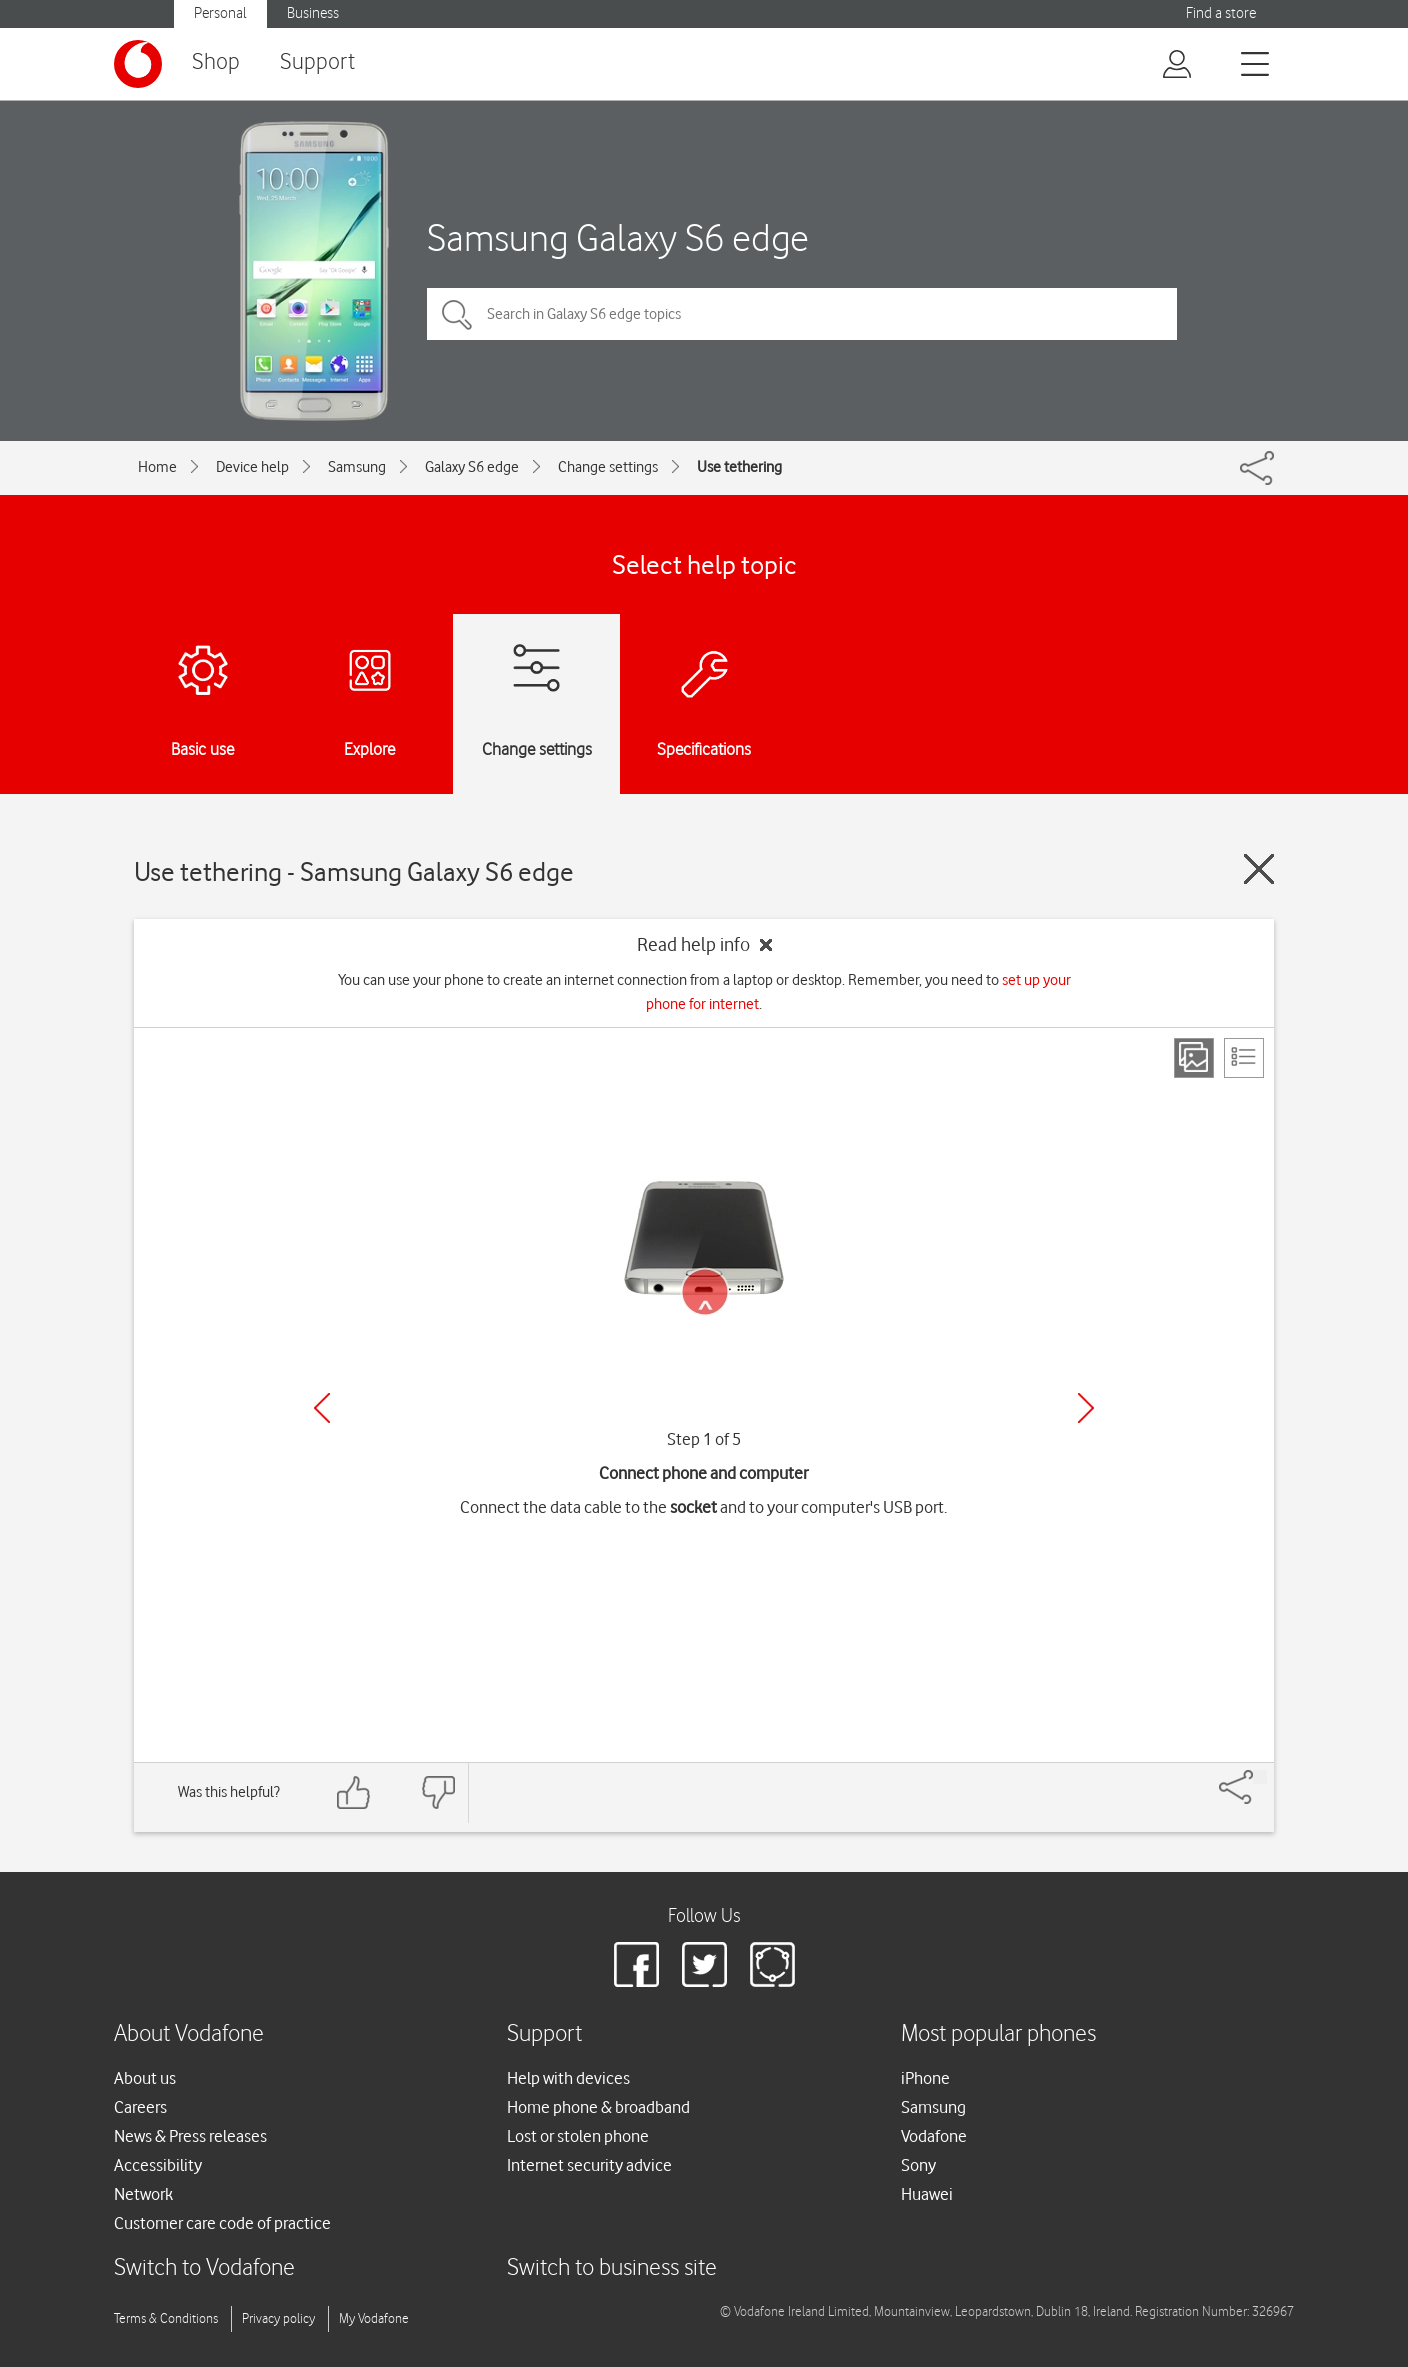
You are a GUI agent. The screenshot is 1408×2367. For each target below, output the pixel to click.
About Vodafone (189, 2034)
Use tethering (739, 467)
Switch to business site (612, 2268)
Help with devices (568, 2078)
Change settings (608, 467)
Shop (216, 62)
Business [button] (313, 13)
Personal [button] (220, 13)
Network (143, 2194)
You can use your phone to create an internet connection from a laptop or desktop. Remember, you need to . (704, 992)
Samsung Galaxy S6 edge (618, 237)
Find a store (1221, 13)
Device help (252, 467)
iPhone (925, 2078)
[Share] (1260, 1777)
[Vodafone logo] (138, 64)
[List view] (1244, 1058)
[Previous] (322, 1408)
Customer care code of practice (222, 2223)
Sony (918, 2165)
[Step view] (1194, 1058)
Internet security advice (589, 2165)
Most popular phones (998, 2034)
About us (145, 2078)
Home (157, 467)
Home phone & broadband (598, 2107)
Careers (140, 2107)
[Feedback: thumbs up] (354, 1792)
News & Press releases (190, 2136)
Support (317, 62)
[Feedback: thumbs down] (438, 1792)
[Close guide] (1259, 869)
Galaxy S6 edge (472, 467)
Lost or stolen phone (578, 2136)
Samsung (357, 467)
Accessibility (158, 2165)
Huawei (927, 2194)
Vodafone (934, 2136)
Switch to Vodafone (204, 2268)
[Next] (1086, 1408)
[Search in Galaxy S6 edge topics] (802, 314)
